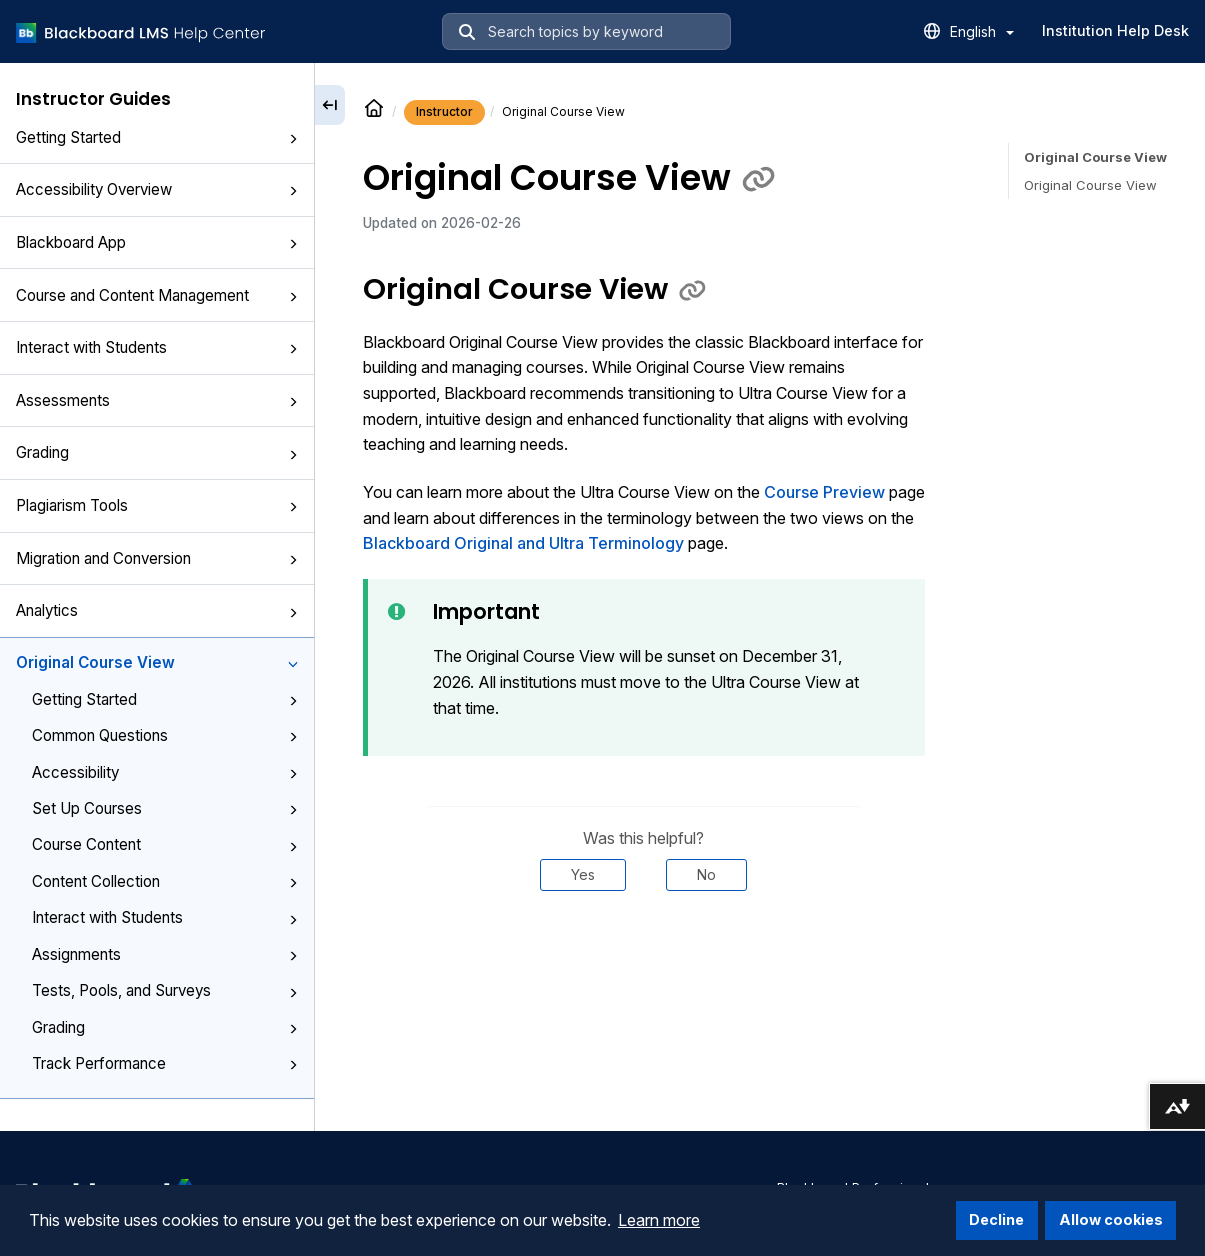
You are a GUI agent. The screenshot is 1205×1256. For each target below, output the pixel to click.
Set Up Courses (165, 808)
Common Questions (165, 735)
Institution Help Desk (1115, 30)
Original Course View (157, 662)
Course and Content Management (157, 295)
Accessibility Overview (157, 189)
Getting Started (157, 137)
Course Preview (824, 492)
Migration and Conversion (157, 558)
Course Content (165, 844)
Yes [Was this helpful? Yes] (583, 874)
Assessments (157, 400)
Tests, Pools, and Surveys (165, 990)
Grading (157, 452)
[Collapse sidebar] (330, 105)
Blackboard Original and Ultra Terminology (523, 543)
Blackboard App (157, 242)
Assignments (165, 954)
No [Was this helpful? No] (706, 874)
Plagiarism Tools (157, 505)
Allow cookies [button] (1111, 1219)
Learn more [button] (659, 1220)
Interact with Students (157, 347)
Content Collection (165, 881)
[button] (293, 139)
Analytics (157, 610)
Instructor (444, 111)
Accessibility (165, 772)
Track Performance (165, 1063)
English (982, 31)
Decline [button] (996, 1219)
